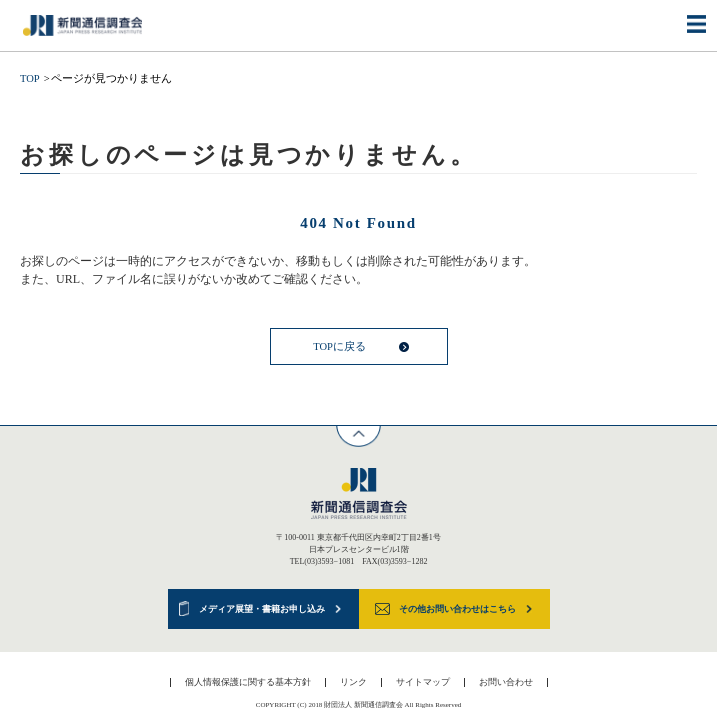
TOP (30, 78)
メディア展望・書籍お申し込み (262, 609)
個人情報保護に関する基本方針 (248, 682)
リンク (353, 682)
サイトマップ (423, 682)
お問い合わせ (506, 682)
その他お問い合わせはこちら (457, 609)
